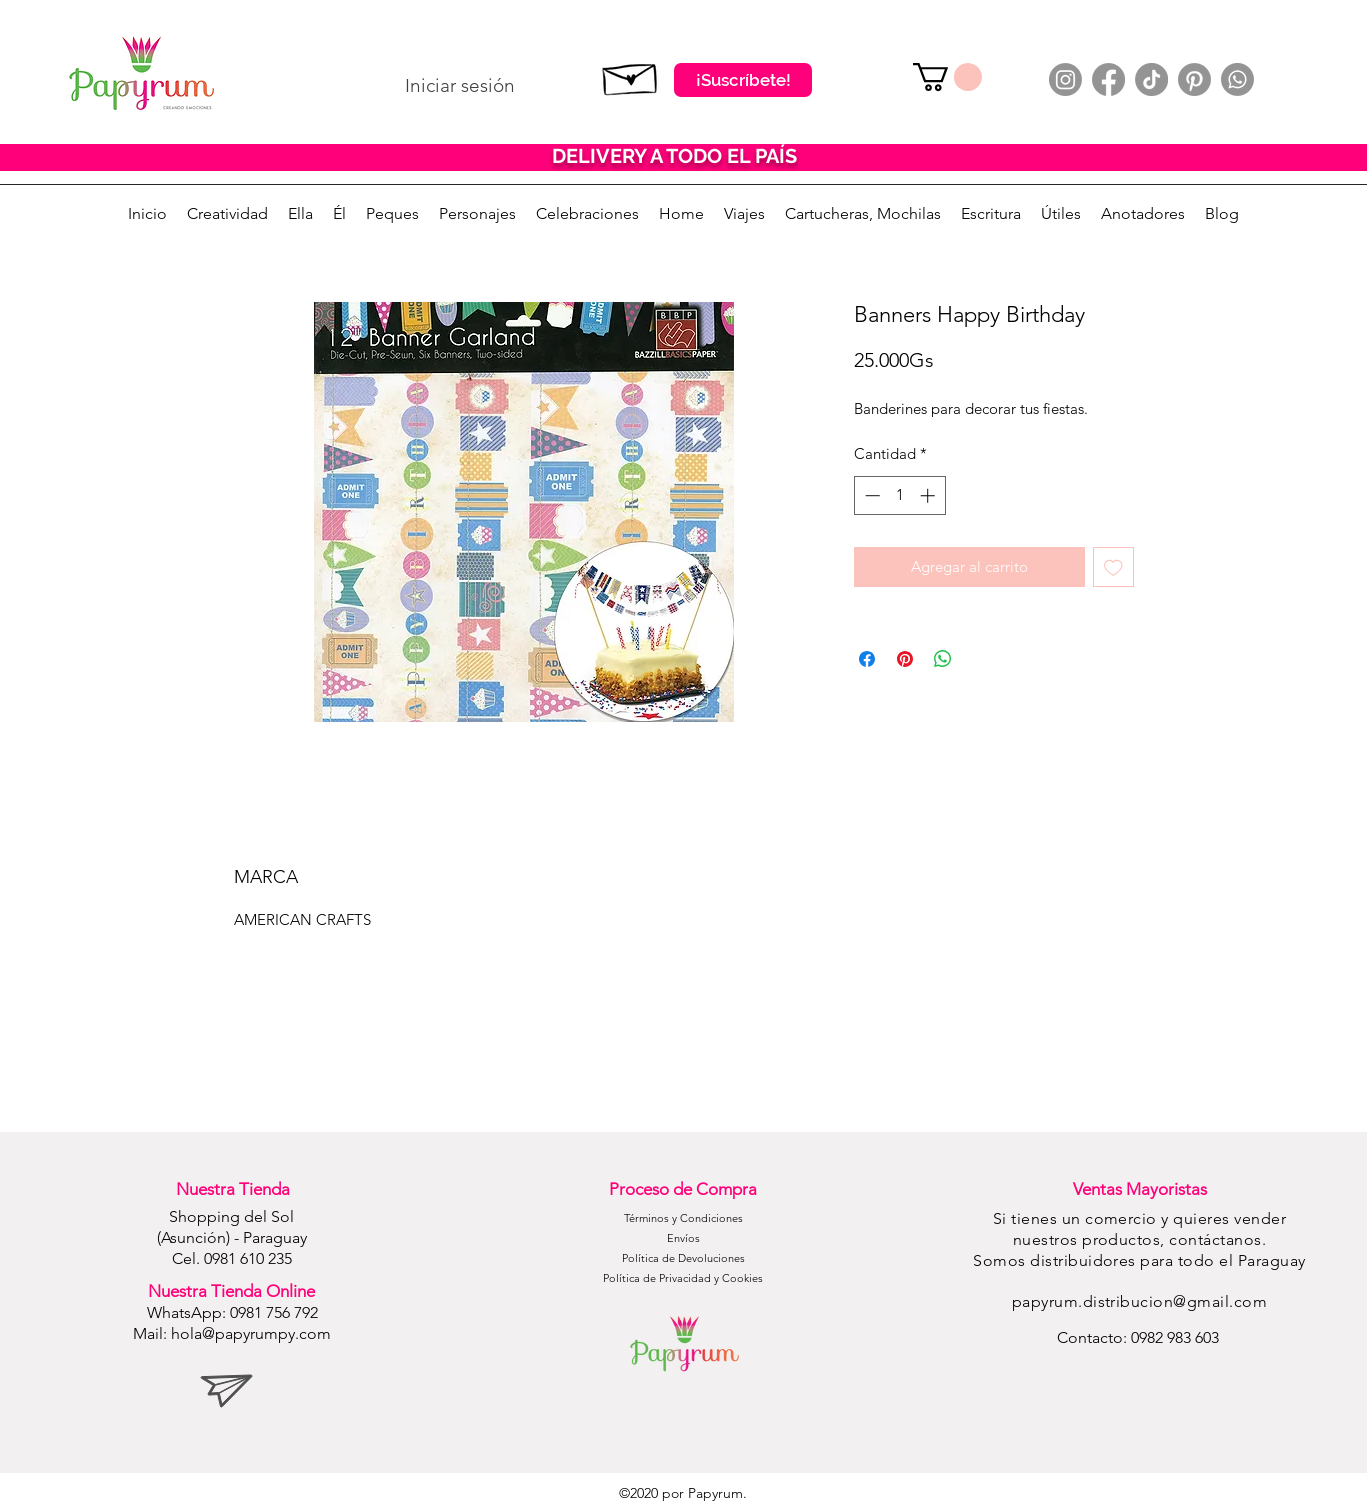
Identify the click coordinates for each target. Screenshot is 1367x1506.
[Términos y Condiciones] (683, 1219)
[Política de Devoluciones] (683, 1259)
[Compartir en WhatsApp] (943, 659)
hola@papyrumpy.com (251, 1333)
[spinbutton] (899, 495)
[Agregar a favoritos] (1113, 567)
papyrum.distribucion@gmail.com (1139, 1301)
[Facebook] (1108, 79)
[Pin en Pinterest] (905, 659)
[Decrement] (870, 495)
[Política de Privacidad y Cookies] (683, 1279)
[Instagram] (1065, 79)
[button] (947, 77)
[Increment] (929, 495)
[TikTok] (1151, 79)
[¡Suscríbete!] (743, 80)
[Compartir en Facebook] (867, 659)
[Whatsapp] (1237, 79)
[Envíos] (683, 1239)
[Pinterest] (1194, 79)
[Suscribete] (630, 75)
